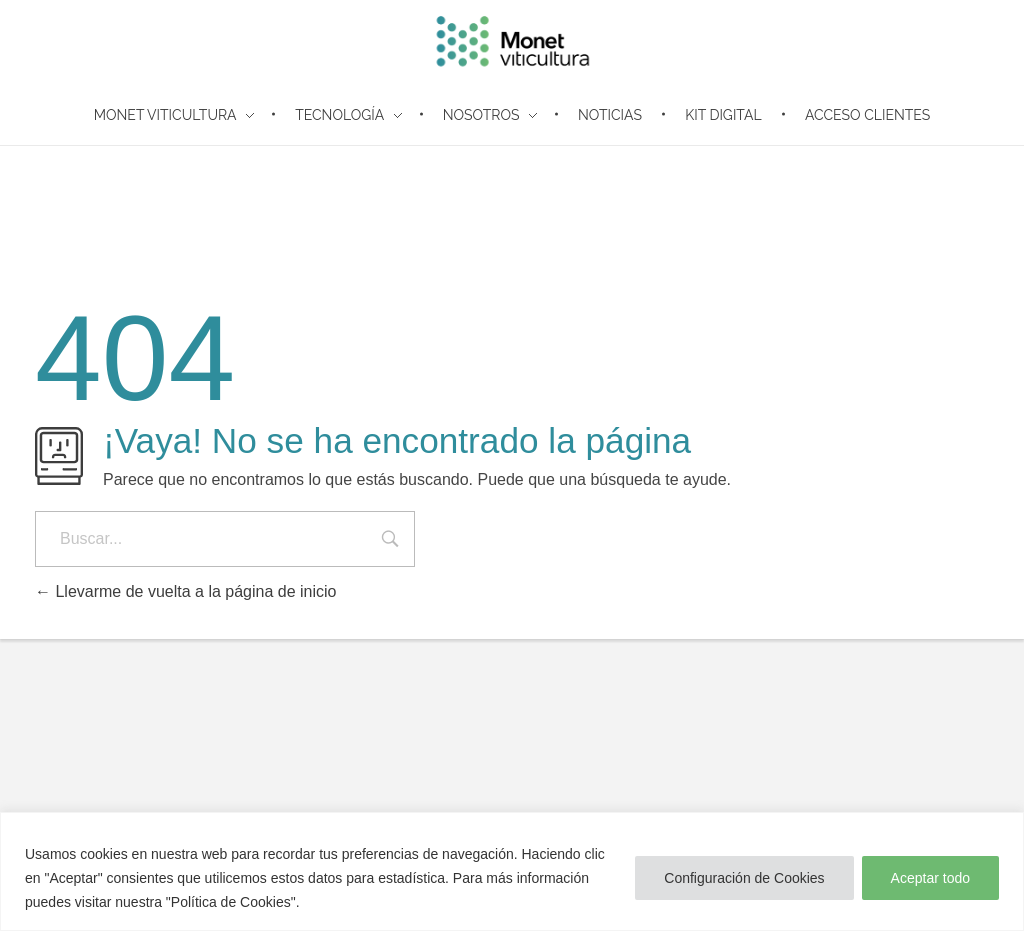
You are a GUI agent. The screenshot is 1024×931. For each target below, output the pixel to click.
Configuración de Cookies (744, 878)
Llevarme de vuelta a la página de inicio (186, 591)
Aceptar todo (930, 878)
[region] (512, 871)
